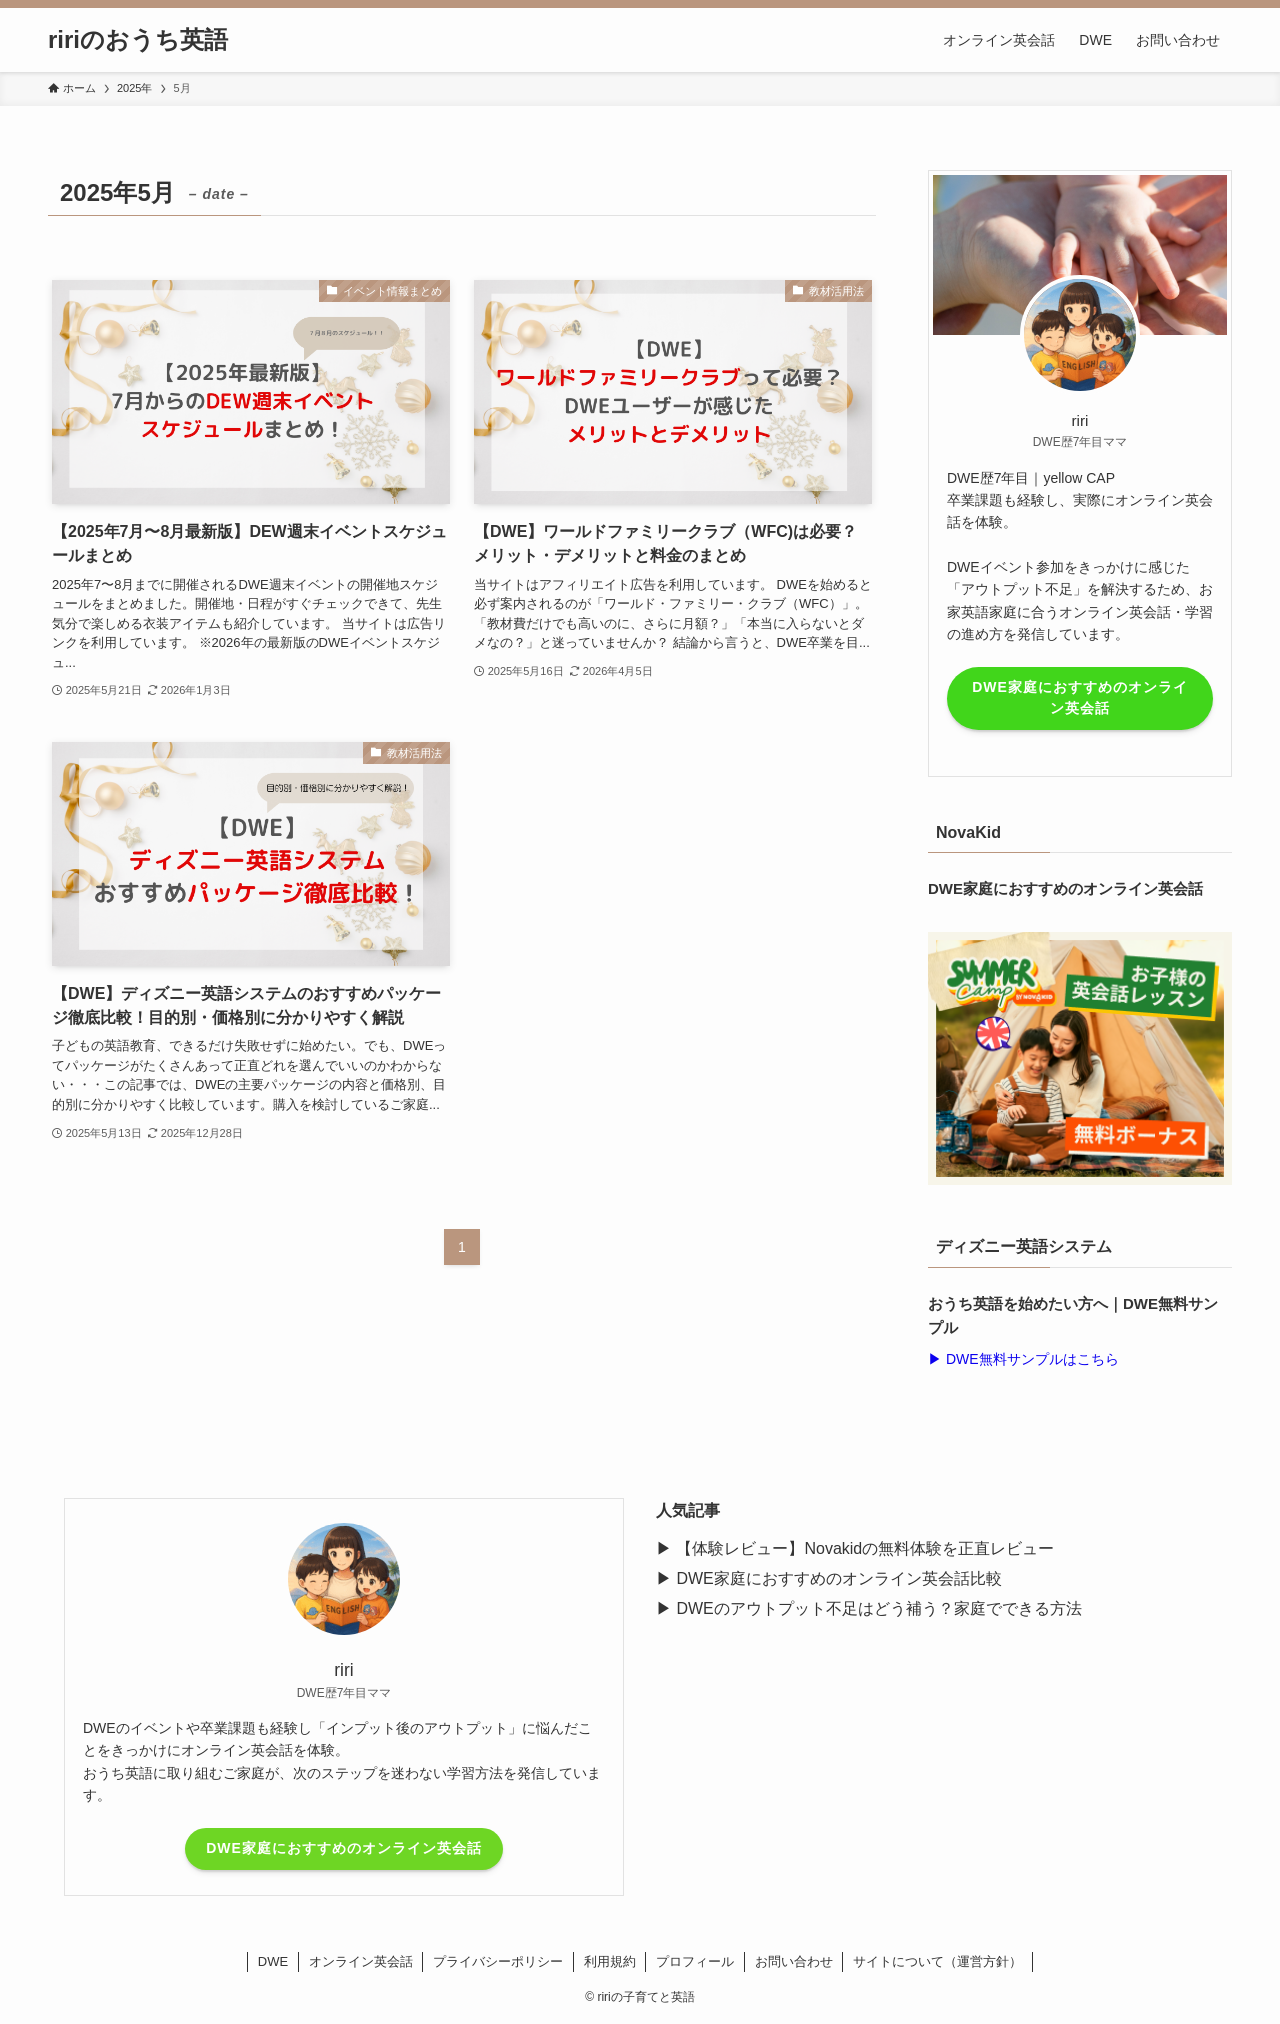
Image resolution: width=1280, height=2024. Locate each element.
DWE (273, 1961)
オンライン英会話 (361, 1961)
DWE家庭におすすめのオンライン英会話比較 (838, 1578)
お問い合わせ (794, 1961)
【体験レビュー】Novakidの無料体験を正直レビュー (865, 1548)
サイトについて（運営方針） (937, 1961)
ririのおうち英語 (138, 40)
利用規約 (610, 1961)
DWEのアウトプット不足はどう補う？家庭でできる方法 (878, 1608)
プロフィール (695, 1961)
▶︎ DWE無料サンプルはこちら (1023, 1359)
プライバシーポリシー (498, 1961)
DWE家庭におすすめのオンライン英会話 (1080, 697)
